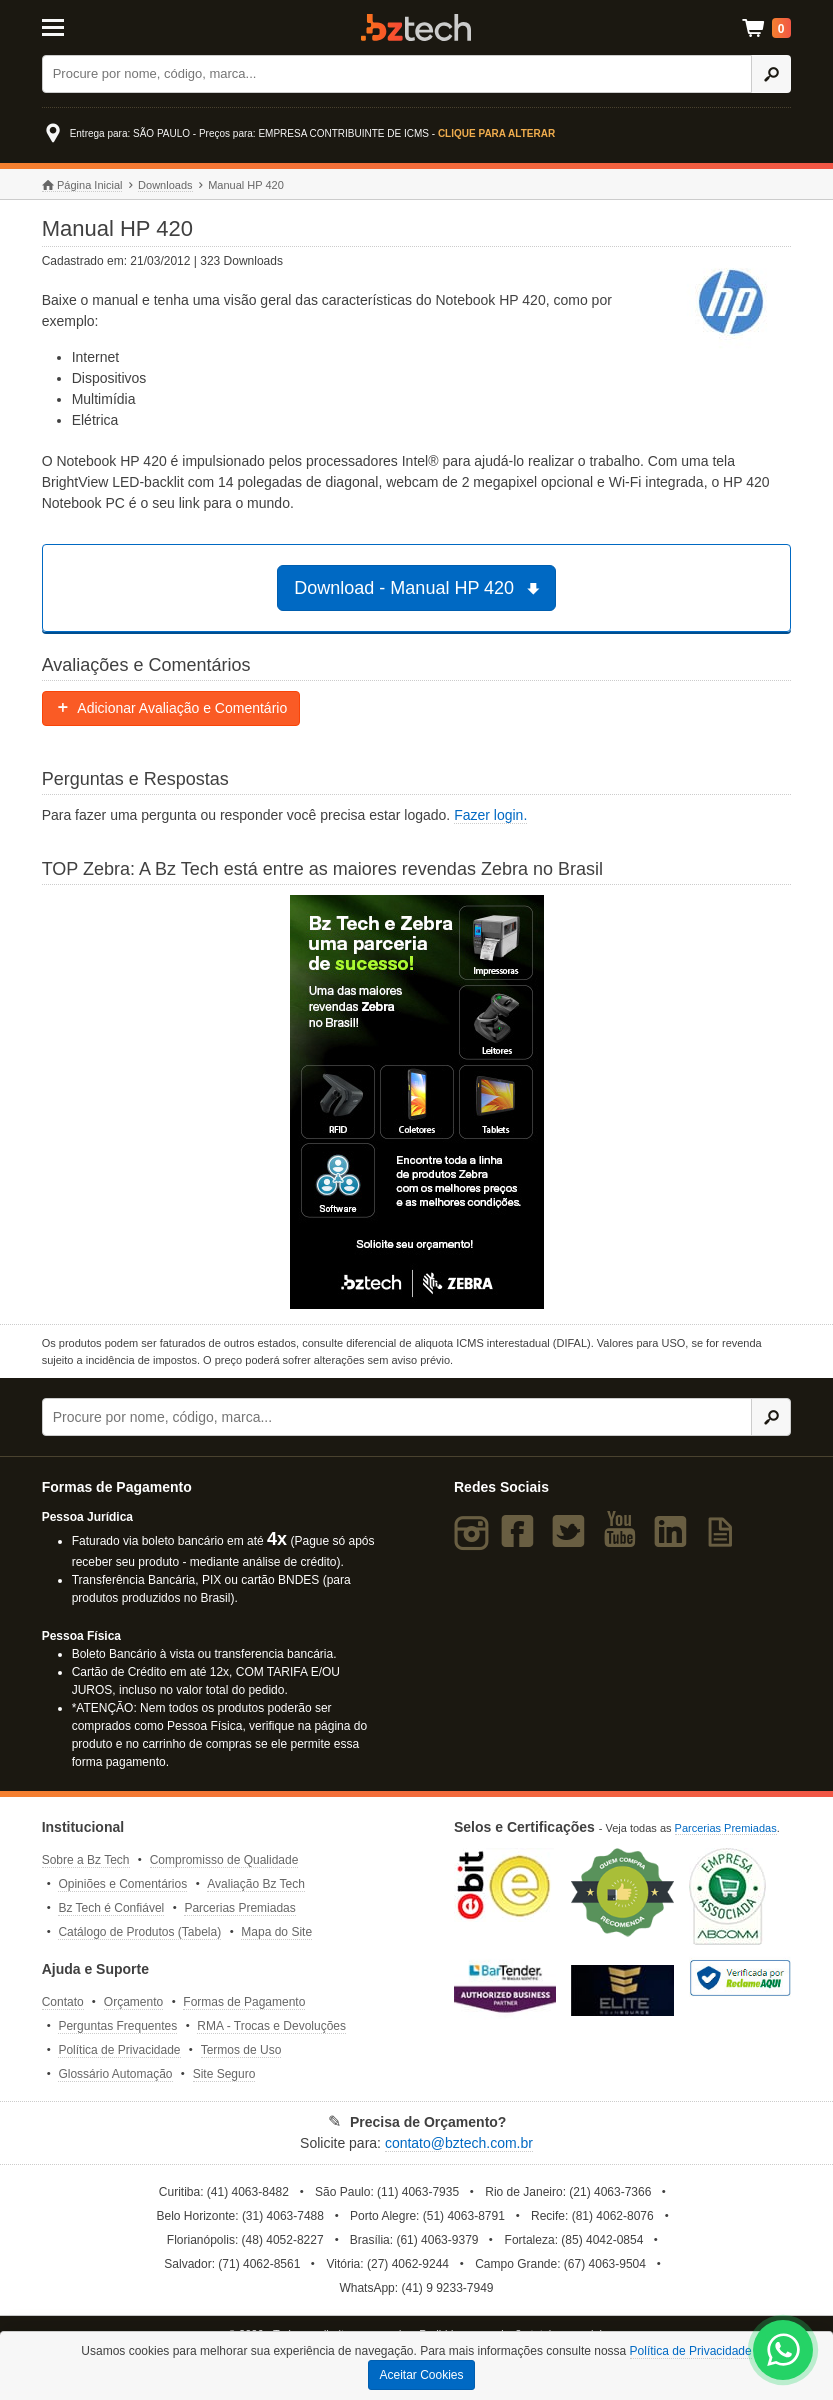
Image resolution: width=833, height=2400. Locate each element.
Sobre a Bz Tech (86, 1860)
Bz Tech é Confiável (111, 1908)
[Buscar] (397, 74)
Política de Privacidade (119, 2050)
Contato (63, 2002)
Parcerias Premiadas (239, 1908)
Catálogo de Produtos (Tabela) (139, 1932)
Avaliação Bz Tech (256, 1884)
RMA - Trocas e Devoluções (271, 2026)
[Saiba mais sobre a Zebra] (417, 1102)
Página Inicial (82, 185)
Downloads (165, 185)
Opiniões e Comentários (122, 1884)
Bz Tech (416, 27)
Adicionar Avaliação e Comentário (171, 708)
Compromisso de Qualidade (224, 1860)
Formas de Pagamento (244, 2002)
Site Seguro (224, 2074)
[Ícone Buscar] (771, 74)
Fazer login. (490, 815)
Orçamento (133, 2002)
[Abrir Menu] (93, 26)
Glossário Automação (115, 2074)
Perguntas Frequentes (117, 2026)
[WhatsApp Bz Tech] (783, 2352)
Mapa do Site (276, 1932)
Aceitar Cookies (421, 2375)
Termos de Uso (241, 2050)
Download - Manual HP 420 (419, 588)
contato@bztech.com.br (459, 2143)
